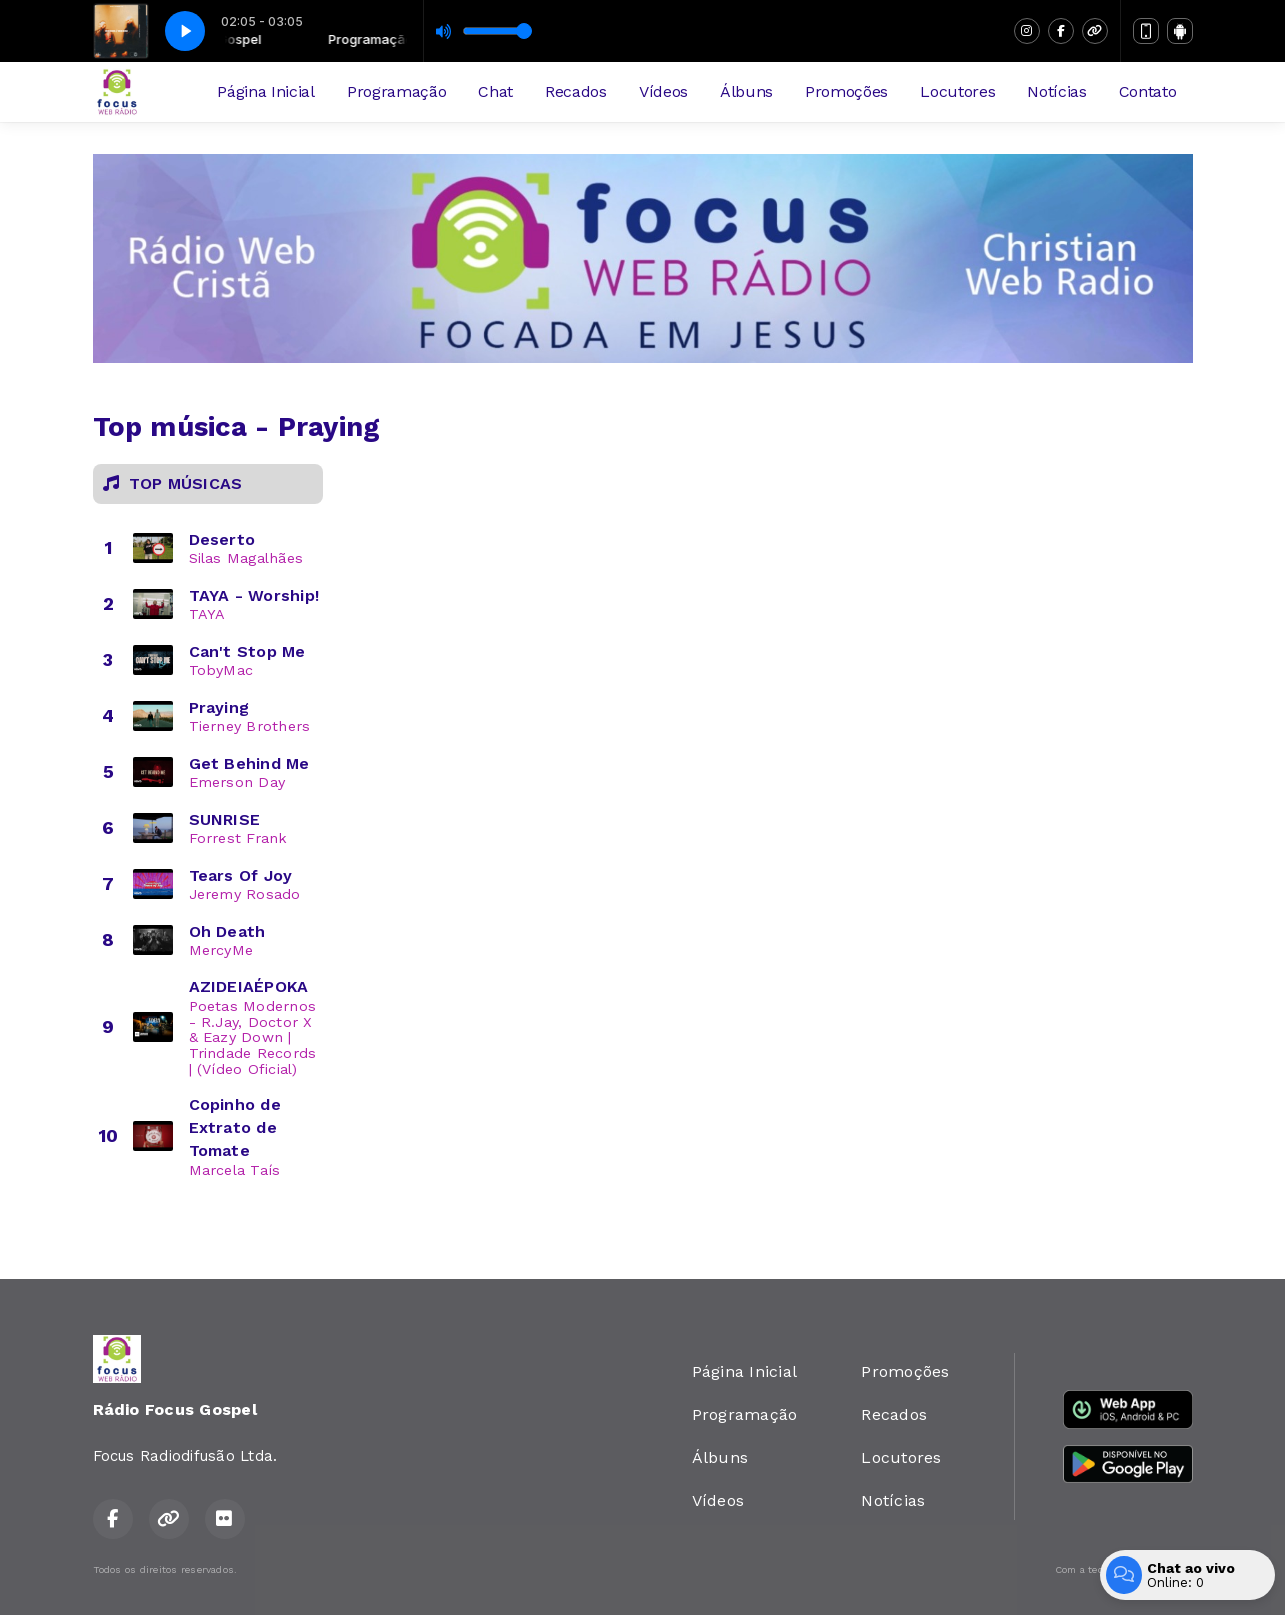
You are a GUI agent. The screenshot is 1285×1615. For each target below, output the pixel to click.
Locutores (957, 91)
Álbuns (746, 91)
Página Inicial (266, 91)
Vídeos (663, 91)
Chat (495, 91)
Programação (396, 91)
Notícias (1056, 91)
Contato (1148, 91)
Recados (576, 91)
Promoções (846, 91)
